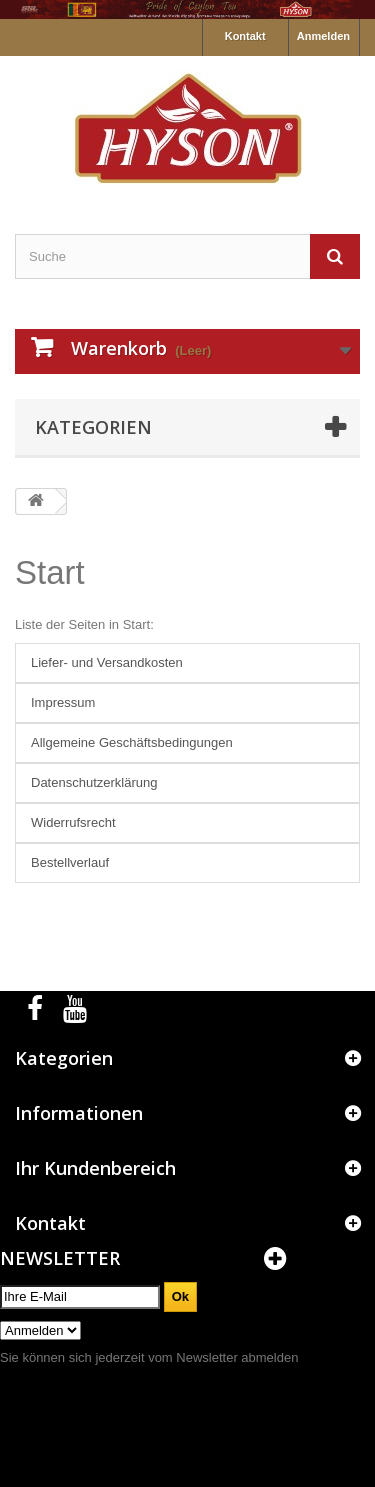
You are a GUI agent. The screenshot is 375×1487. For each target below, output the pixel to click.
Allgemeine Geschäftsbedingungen (132, 742)
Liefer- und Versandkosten (107, 662)
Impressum (63, 702)
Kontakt (245, 36)
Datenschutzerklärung (94, 782)
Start (50, 572)
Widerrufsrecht (73, 822)
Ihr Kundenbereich (95, 1168)
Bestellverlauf (70, 862)
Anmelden (323, 36)
